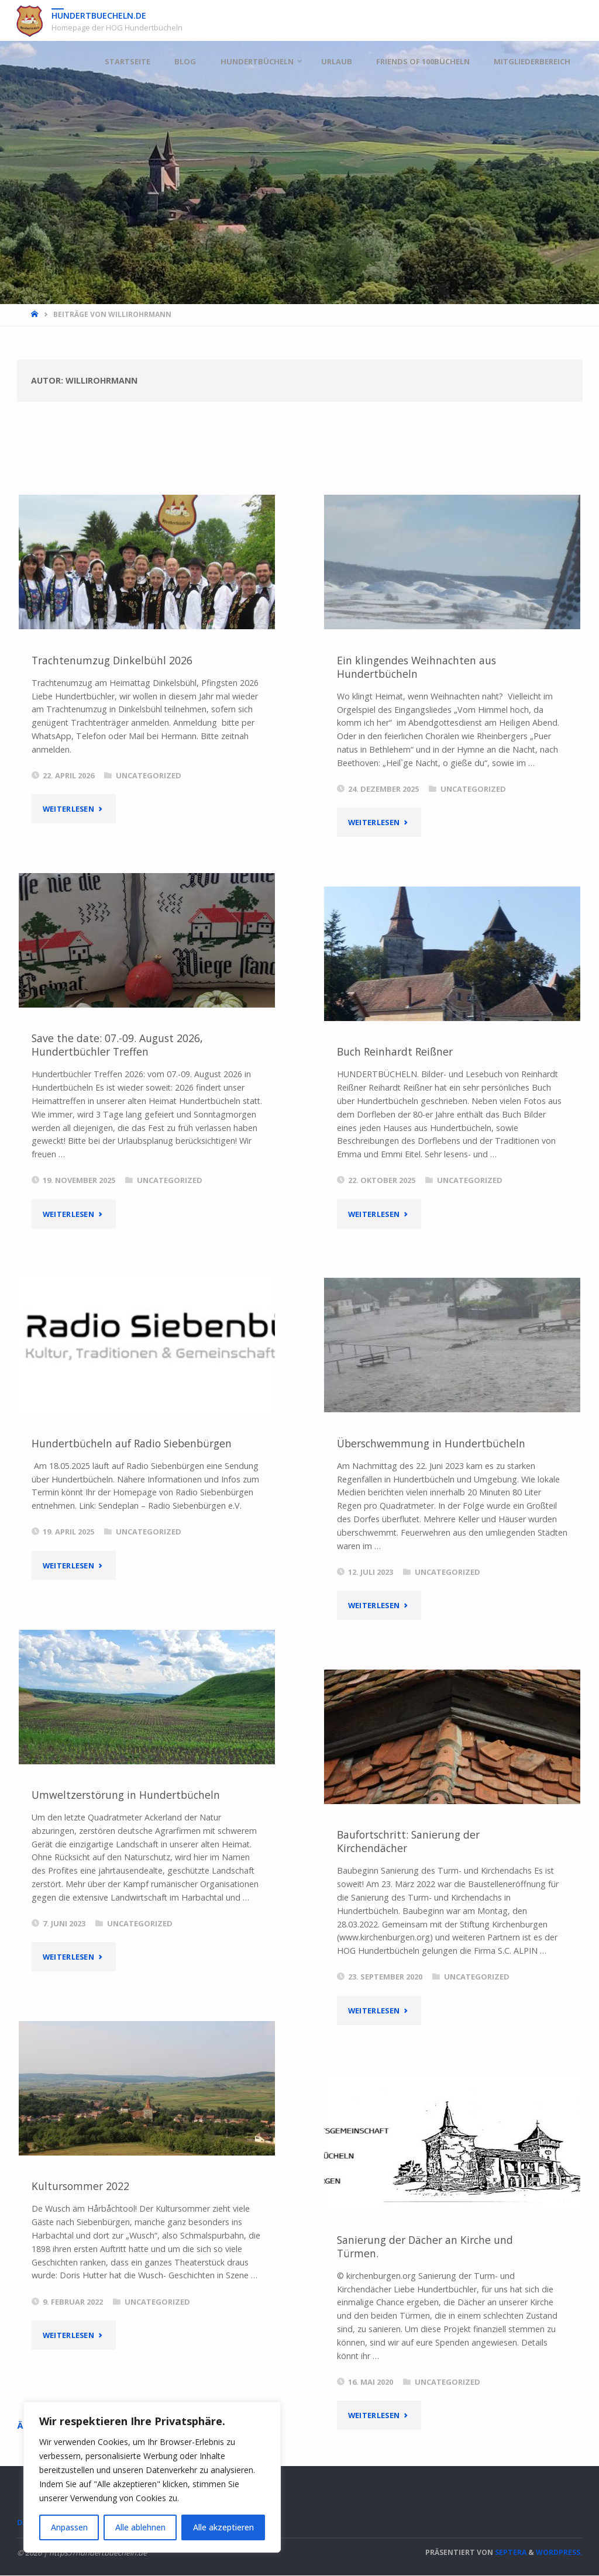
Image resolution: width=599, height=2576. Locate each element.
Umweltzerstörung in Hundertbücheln (126, 1795)
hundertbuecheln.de (98, 15)
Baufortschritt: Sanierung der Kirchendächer (408, 1841)
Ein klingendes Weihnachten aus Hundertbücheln (416, 667)
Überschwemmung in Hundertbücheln (431, 1443)
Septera (509, 2553)
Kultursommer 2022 (80, 2186)
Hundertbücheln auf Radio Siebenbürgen (132, 1443)
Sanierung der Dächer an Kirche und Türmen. (425, 2246)
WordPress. (559, 2553)
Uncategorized (148, 775)
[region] (152, 2477)
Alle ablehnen (140, 2527)
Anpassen (69, 2527)
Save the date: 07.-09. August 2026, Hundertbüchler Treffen (117, 1044)
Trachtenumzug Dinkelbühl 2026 (112, 660)
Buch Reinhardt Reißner (395, 1051)
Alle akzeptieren (223, 2527)
